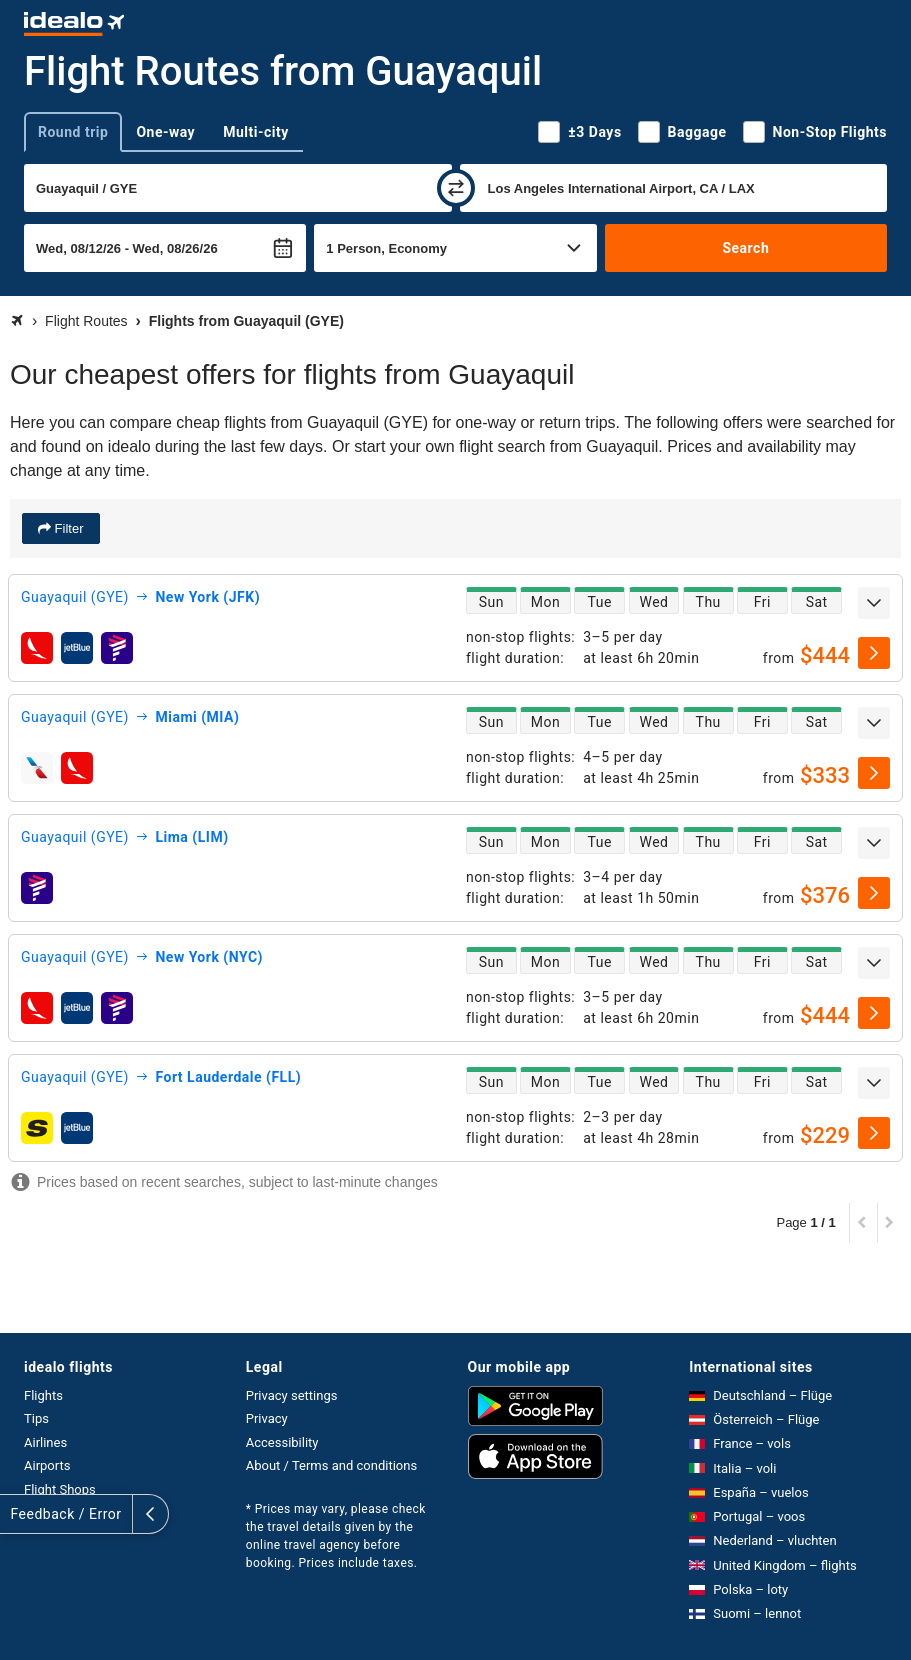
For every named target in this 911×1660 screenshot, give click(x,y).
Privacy (267, 1418)
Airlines (45, 1442)
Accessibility (282, 1442)
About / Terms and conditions (331, 1465)
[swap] (456, 188)
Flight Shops (60, 1489)
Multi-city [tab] (256, 132)
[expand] (874, 603)
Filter (67, 528)
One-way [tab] (165, 132)
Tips (36, 1418)
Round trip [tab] (73, 132)
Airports (47, 1465)
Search (745, 248)
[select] (874, 653)
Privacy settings (292, 1395)
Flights (43, 1395)
